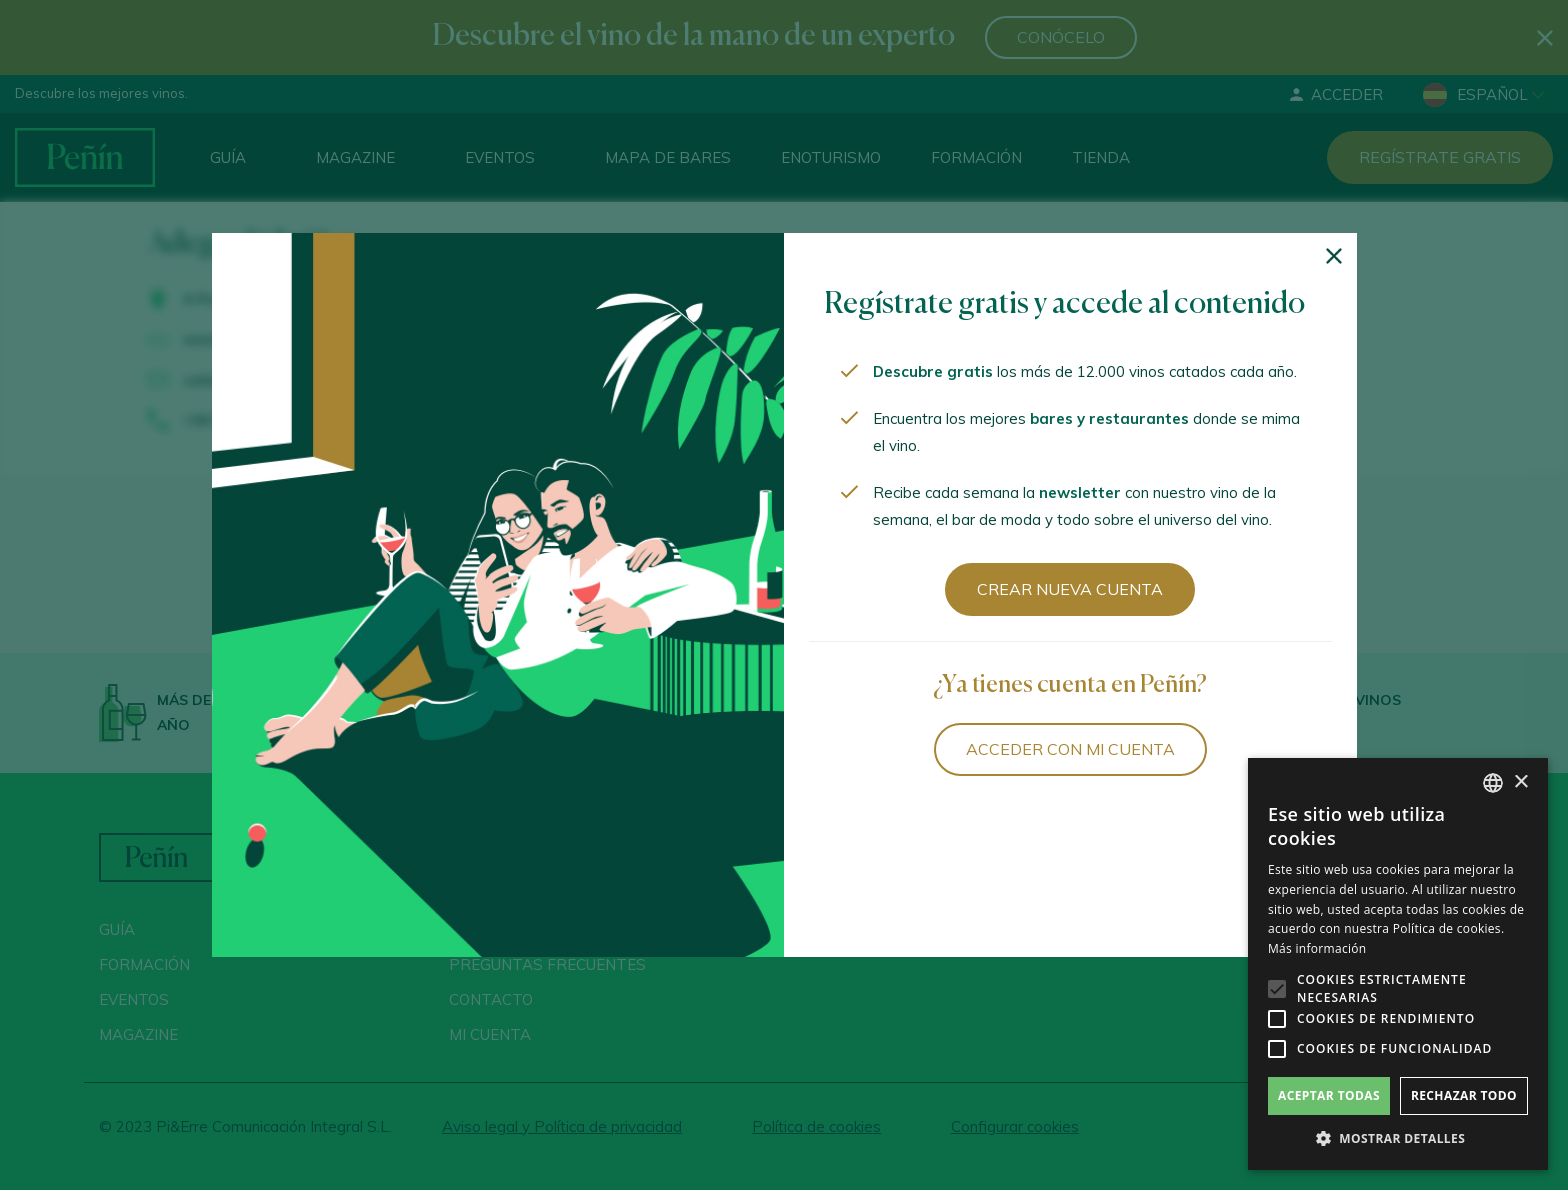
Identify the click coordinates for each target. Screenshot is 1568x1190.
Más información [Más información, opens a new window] (1317, 948)
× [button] (1520, 782)
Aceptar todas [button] (1329, 1095)
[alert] (1398, 964)
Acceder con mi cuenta (1070, 749)
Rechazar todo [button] (1464, 1095)
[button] (1398, 1139)
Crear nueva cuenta (1070, 589)
